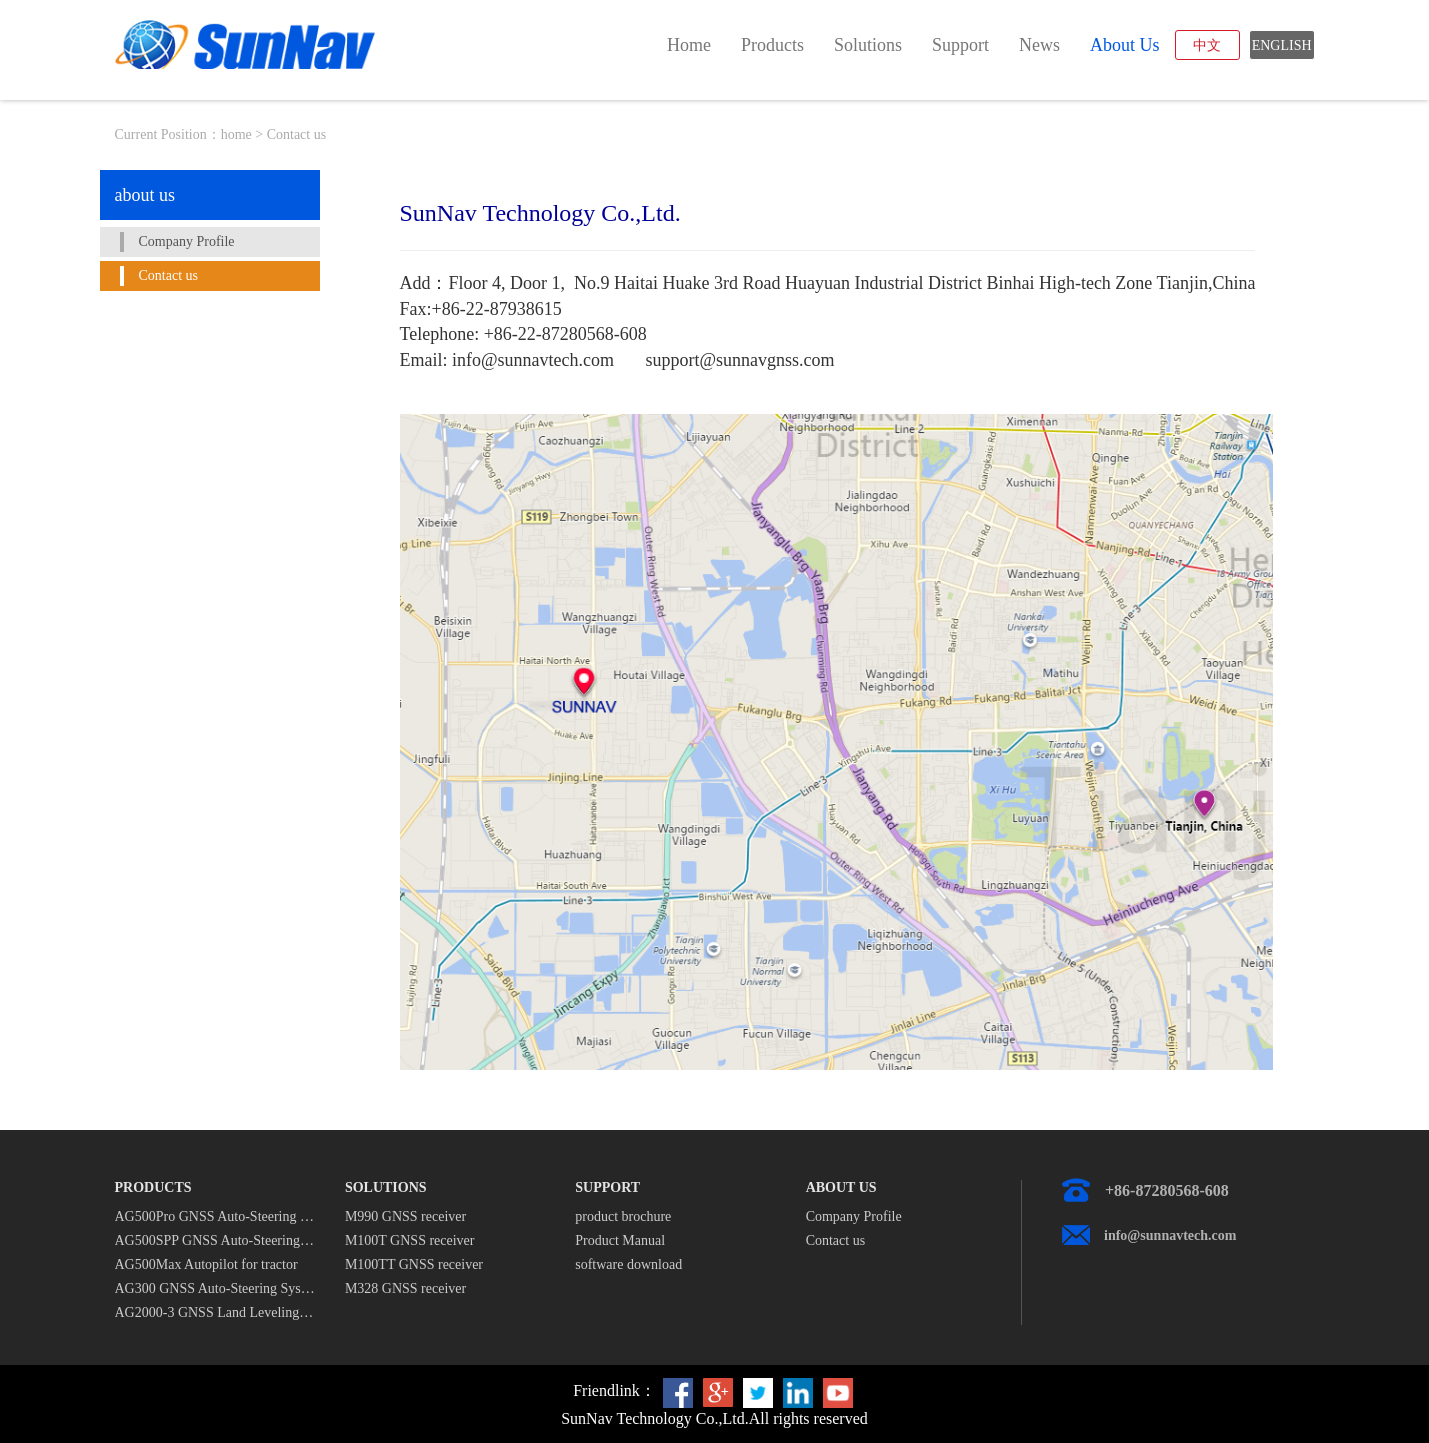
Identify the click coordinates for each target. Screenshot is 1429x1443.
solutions (868, 45)
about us (1125, 45)
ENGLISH (1282, 45)
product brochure (623, 1216)
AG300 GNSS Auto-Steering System (215, 1288)
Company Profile (187, 241)
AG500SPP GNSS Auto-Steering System (215, 1240)
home (689, 45)
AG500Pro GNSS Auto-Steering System (215, 1216)
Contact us (169, 275)
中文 (1207, 45)
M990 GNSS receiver (405, 1216)
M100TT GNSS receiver (414, 1264)
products (772, 45)
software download (628, 1264)
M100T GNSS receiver (410, 1240)
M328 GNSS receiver (405, 1288)
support (960, 45)
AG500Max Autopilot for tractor (206, 1264)
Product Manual (620, 1240)
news (1039, 45)
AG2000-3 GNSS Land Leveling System (215, 1312)
